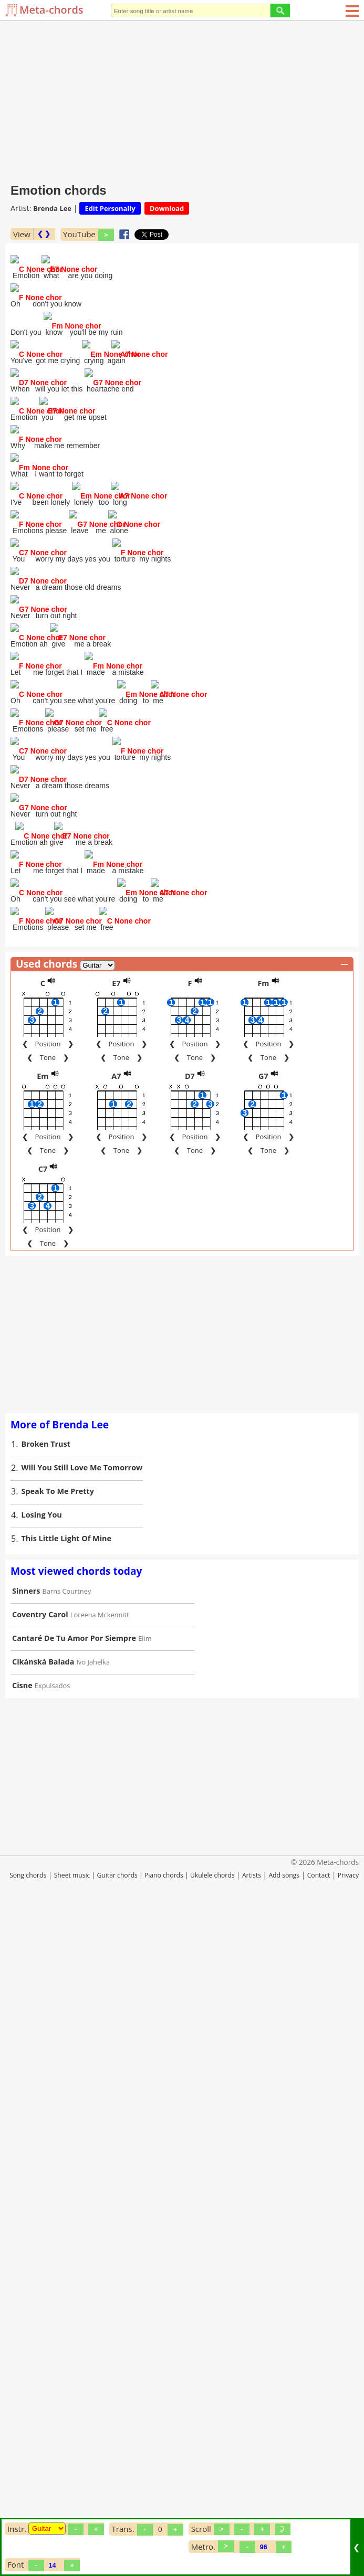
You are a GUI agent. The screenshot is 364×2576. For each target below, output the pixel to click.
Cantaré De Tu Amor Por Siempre (74, 2296)
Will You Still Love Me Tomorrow (82, 2125)
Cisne (22, 2343)
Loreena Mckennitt (99, 2272)
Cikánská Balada (43, 2320)
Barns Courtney (67, 2249)
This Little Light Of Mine (67, 2196)
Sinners (26, 2249)
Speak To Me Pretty (58, 2149)
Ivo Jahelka (93, 2320)
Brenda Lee (52, 208)
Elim (144, 2296)
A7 (116, 1734)
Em (42, 1734)
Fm (263, 1641)
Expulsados (52, 2343)
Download (167, 208)
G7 (263, 1734)
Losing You (42, 2173)
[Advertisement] (182, 99)
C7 (42, 1827)
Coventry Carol (40, 2272)
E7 (116, 1641)
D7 (190, 1734)
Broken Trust (46, 2102)
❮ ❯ (43, 233)
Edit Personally (110, 208)
